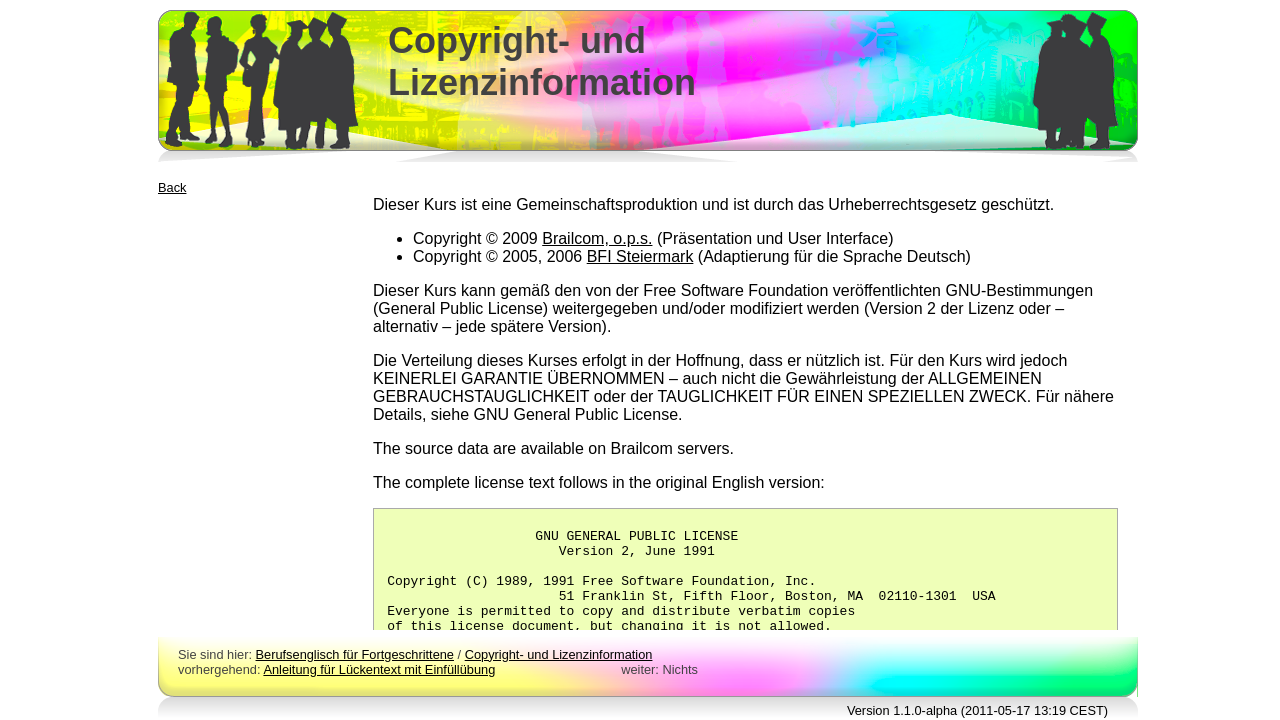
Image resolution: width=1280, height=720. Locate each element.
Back (172, 187)
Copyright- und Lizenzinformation (559, 654)
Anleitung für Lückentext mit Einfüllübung (379, 669)
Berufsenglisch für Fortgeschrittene (355, 654)
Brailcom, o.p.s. (597, 238)
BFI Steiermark (640, 256)
